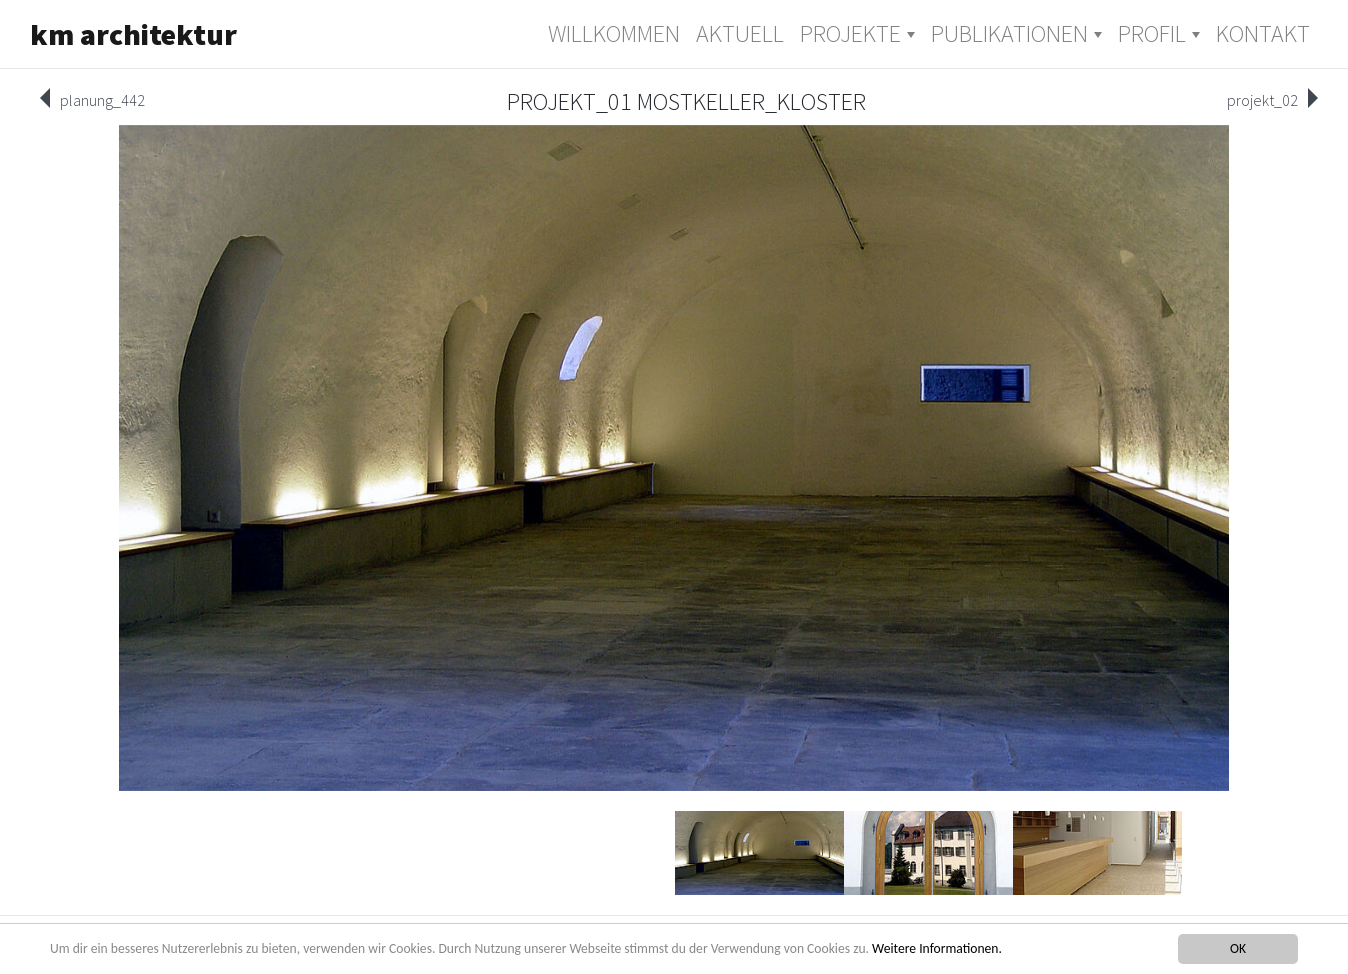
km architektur (133, 34)
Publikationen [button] (1009, 33)
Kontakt (1263, 33)
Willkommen (614, 33)
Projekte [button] (850, 33)
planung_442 (102, 100)
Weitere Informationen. (937, 948)
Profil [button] (1152, 33)
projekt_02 (1262, 100)
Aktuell (740, 33)
